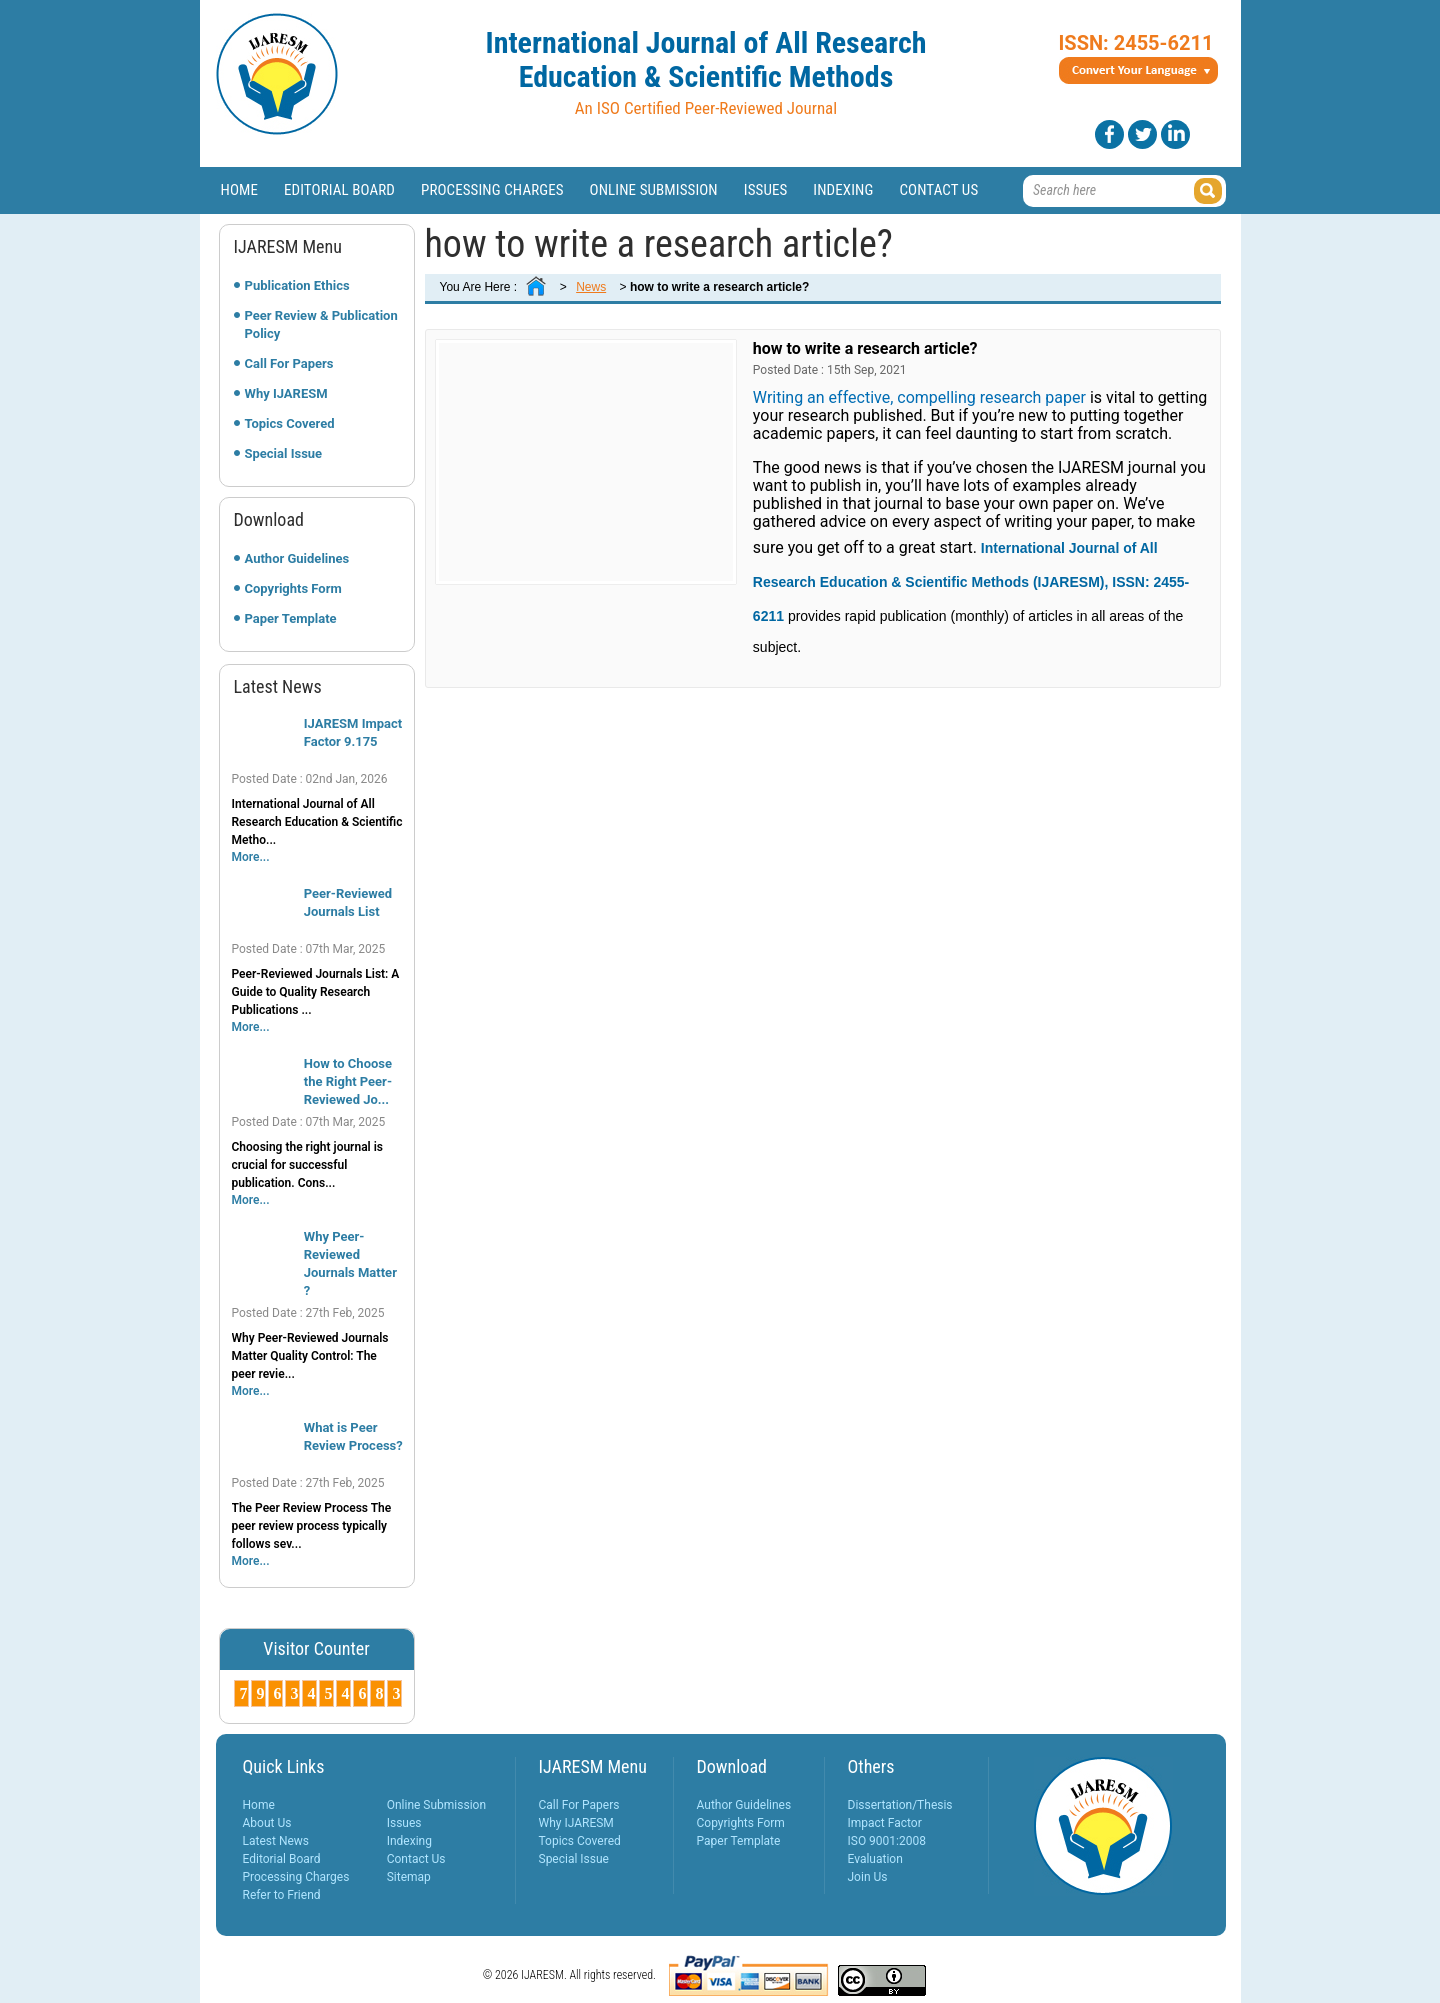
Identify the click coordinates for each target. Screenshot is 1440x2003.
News (591, 287)
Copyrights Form (293, 588)
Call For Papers (289, 363)
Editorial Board (339, 190)
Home (240, 190)
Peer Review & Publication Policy (321, 324)
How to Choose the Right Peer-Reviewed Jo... (348, 1081)
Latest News (276, 1841)
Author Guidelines (297, 558)
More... (251, 857)
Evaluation (875, 1859)
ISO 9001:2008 (887, 1841)
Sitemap (409, 1877)
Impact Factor (885, 1823)
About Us (267, 1823)
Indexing (843, 190)
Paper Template (291, 618)
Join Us (868, 1877)
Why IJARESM (286, 393)
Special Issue (284, 453)
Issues (766, 190)
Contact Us (938, 190)
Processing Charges (492, 190)
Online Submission (654, 190)
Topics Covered (290, 423)
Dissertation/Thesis (900, 1805)
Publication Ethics (297, 285)
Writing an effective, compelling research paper (919, 397)
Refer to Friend (282, 1895)
